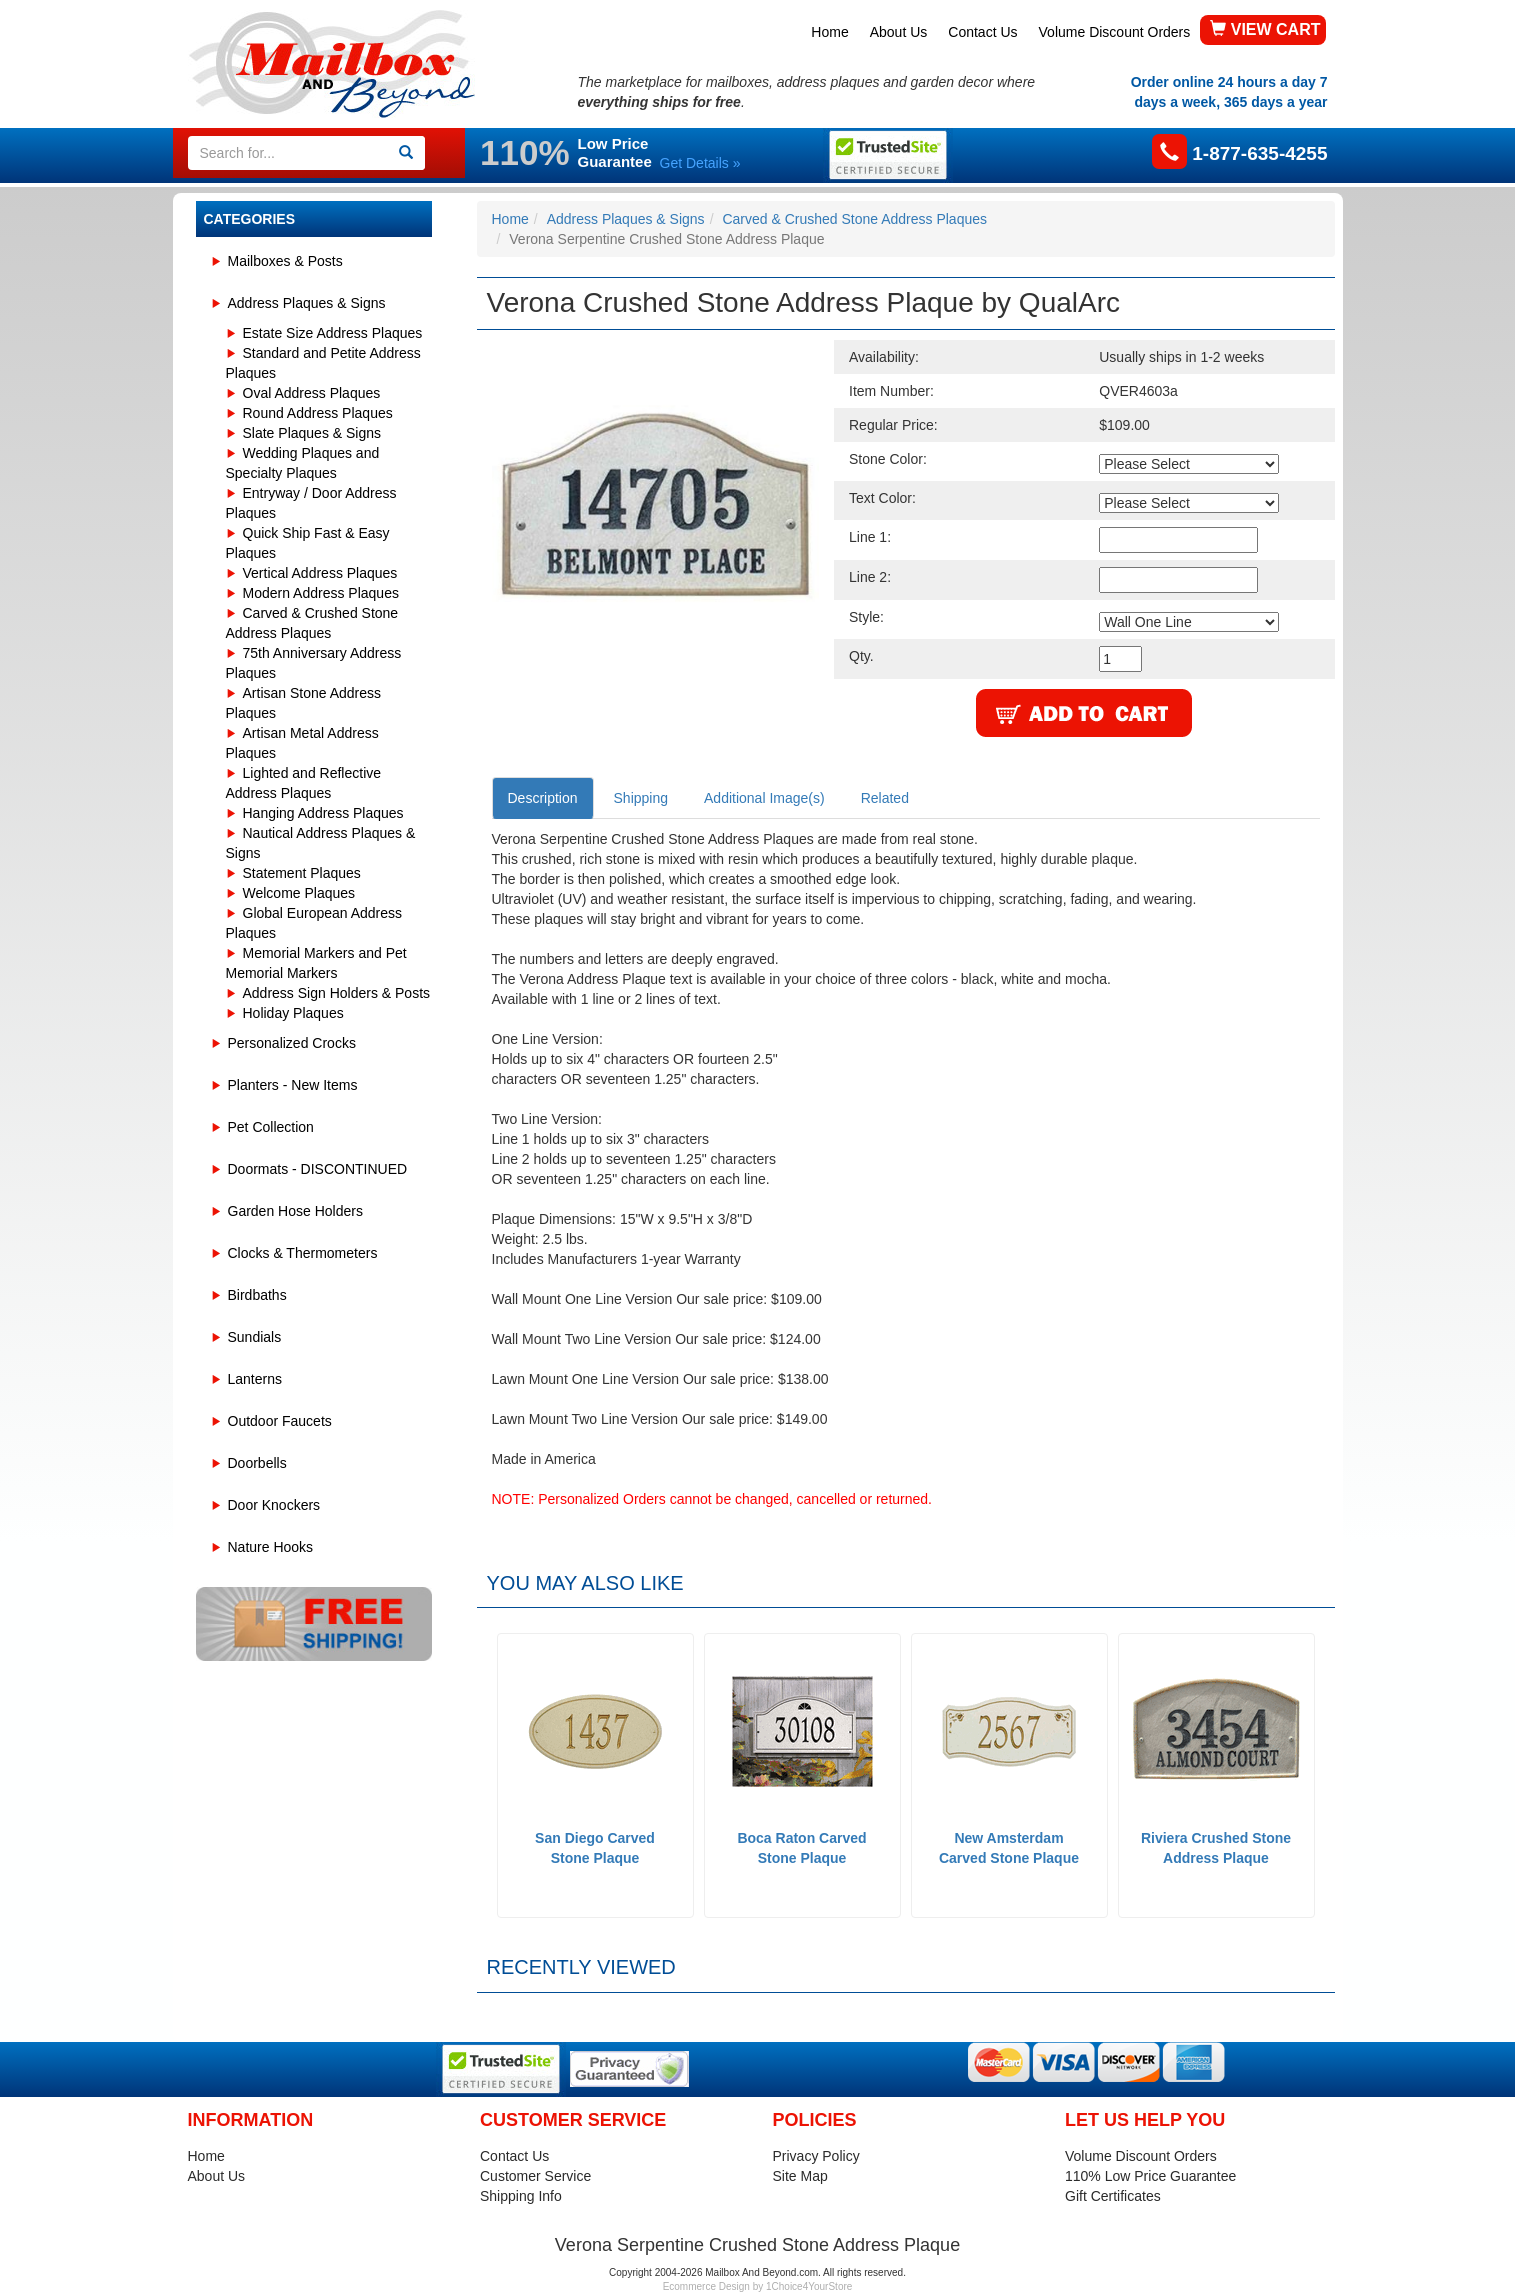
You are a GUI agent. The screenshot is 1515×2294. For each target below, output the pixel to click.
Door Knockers (274, 1505)
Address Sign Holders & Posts (337, 993)
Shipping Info (521, 2196)
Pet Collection (271, 1127)
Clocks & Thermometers (303, 1253)
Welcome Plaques (299, 893)
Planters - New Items (293, 1085)
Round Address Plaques (318, 413)
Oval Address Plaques (312, 393)
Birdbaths (257, 1295)
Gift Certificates (1113, 2196)
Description (543, 798)
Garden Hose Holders (295, 1211)
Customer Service (535, 2176)
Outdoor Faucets (280, 1421)
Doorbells (257, 1463)
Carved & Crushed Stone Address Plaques (854, 219)
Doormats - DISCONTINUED (318, 1169)
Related (885, 798)
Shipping (641, 798)
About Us (899, 32)
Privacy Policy (816, 2156)
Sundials (255, 1337)
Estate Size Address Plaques (333, 333)
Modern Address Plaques (321, 593)
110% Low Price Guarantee (1150, 2176)
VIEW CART (1265, 29)
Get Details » (700, 163)
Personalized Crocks (292, 1043)
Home (829, 32)
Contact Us (982, 32)
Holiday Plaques (293, 1013)
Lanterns (255, 1379)
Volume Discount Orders (1115, 32)
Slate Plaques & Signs (312, 433)
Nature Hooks (271, 1547)
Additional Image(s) (764, 798)
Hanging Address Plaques (323, 813)
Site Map (800, 2176)
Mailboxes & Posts (285, 261)
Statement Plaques (302, 873)
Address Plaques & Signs (307, 303)
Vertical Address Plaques (320, 573)
